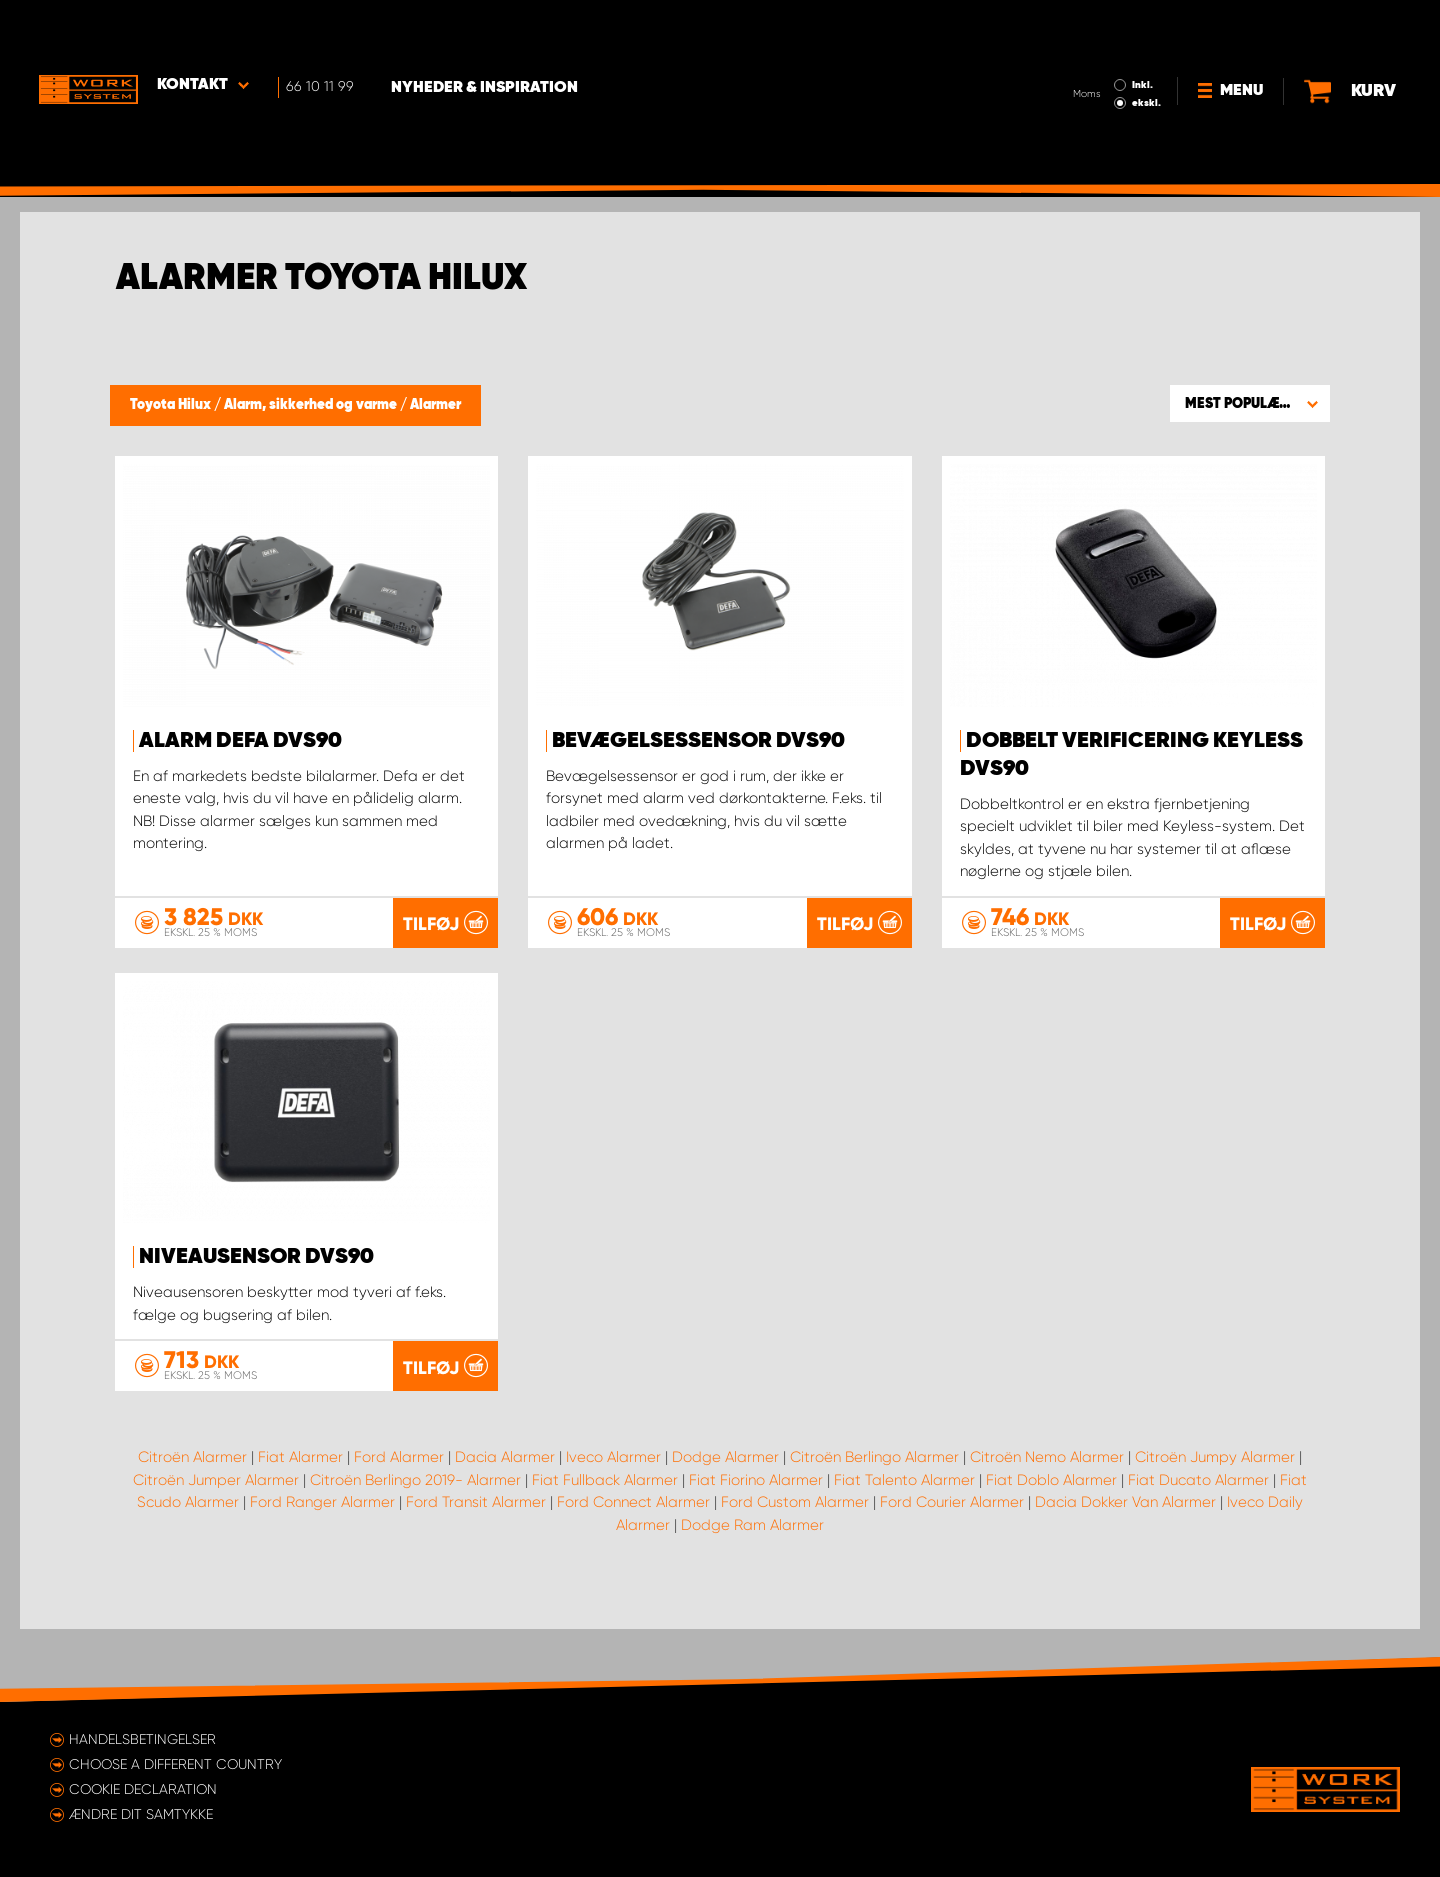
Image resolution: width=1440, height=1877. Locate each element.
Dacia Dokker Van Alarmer (1125, 1574)
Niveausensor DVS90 (256, 1257)
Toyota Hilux (172, 405)
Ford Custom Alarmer (795, 1574)
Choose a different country (175, 1764)
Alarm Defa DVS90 (240, 741)
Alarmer (435, 405)
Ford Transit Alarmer (476, 1574)
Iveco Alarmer (613, 1529)
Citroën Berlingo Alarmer (874, 1529)
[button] (1250, 403)
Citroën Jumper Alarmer (216, 1552)
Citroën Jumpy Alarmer (1215, 1529)
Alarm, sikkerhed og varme (312, 405)
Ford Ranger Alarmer (322, 1574)
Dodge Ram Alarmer (752, 1597)
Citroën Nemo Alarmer (1047, 1529)
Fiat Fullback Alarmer (605, 1552)
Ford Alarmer (399, 1529)
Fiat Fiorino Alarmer (756, 1552)
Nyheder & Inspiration (490, 31)
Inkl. (1141, 28)
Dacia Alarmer (505, 1529)
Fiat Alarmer (300, 1529)
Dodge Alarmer (725, 1529)
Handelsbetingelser (142, 1739)
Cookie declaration (143, 1789)
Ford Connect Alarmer (633, 1574)
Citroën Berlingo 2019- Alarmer (415, 1552)
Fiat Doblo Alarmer (1051, 1552)
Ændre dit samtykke (141, 1814)
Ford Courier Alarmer (952, 1574)
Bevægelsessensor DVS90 (698, 741)
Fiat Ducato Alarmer (1198, 1552)
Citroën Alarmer (192, 1529)
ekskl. (1145, 46)
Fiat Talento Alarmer (904, 1552)
